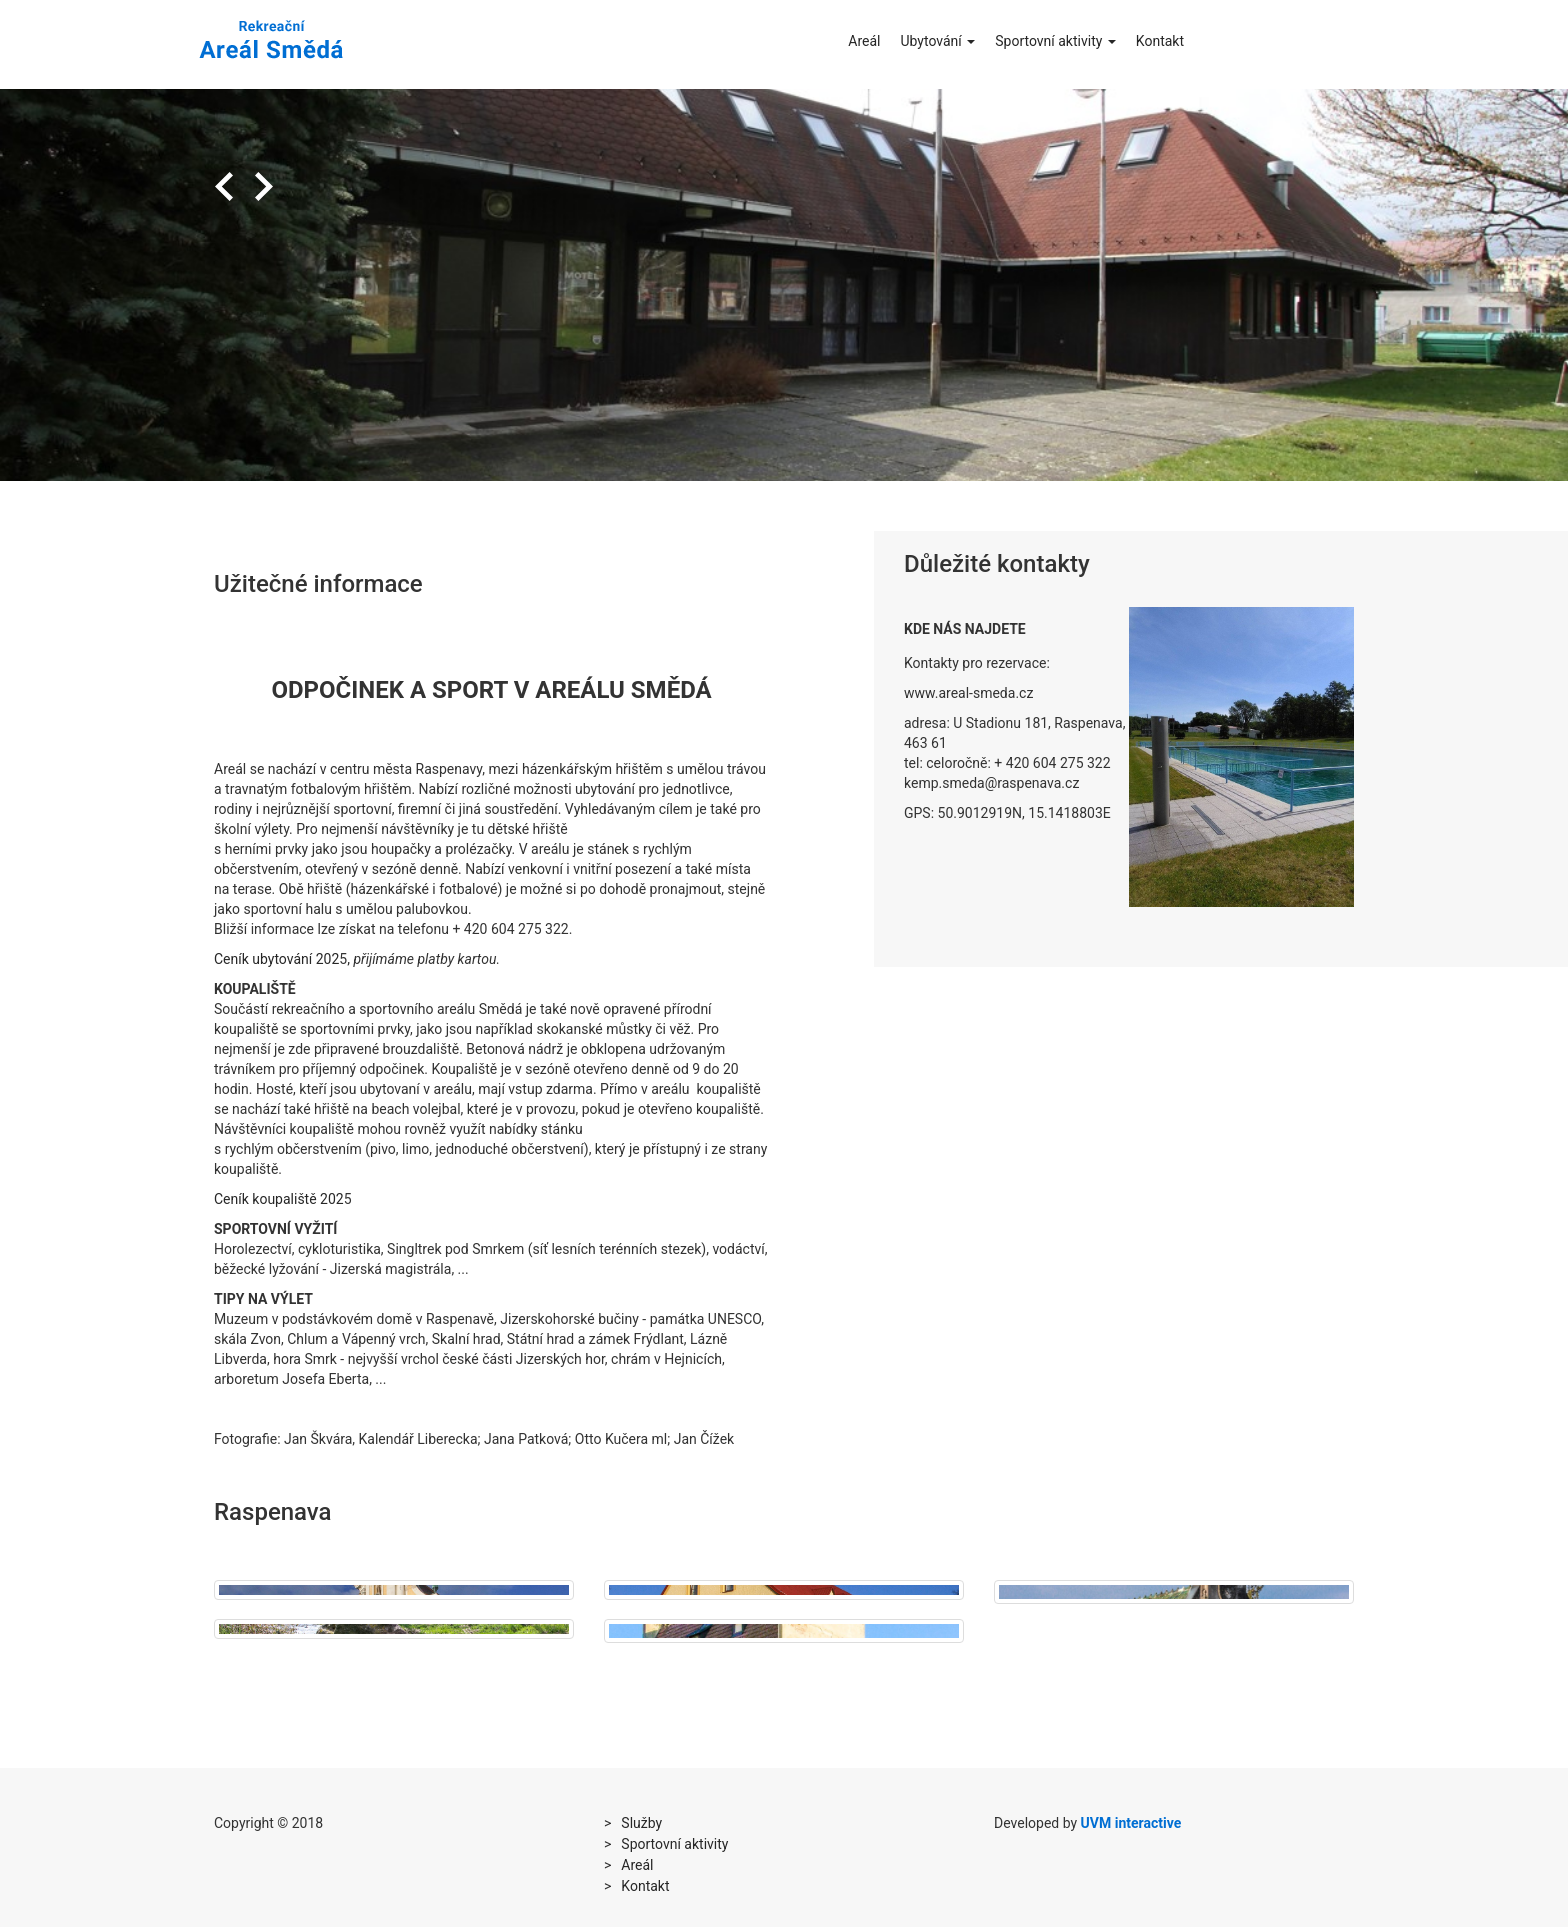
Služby (641, 1823)
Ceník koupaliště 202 (279, 1199)
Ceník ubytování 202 (276, 959)
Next (264, 186)
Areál (864, 41)
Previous (224, 186)
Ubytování (937, 41)
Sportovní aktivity (1055, 41)
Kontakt (1160, 41)
